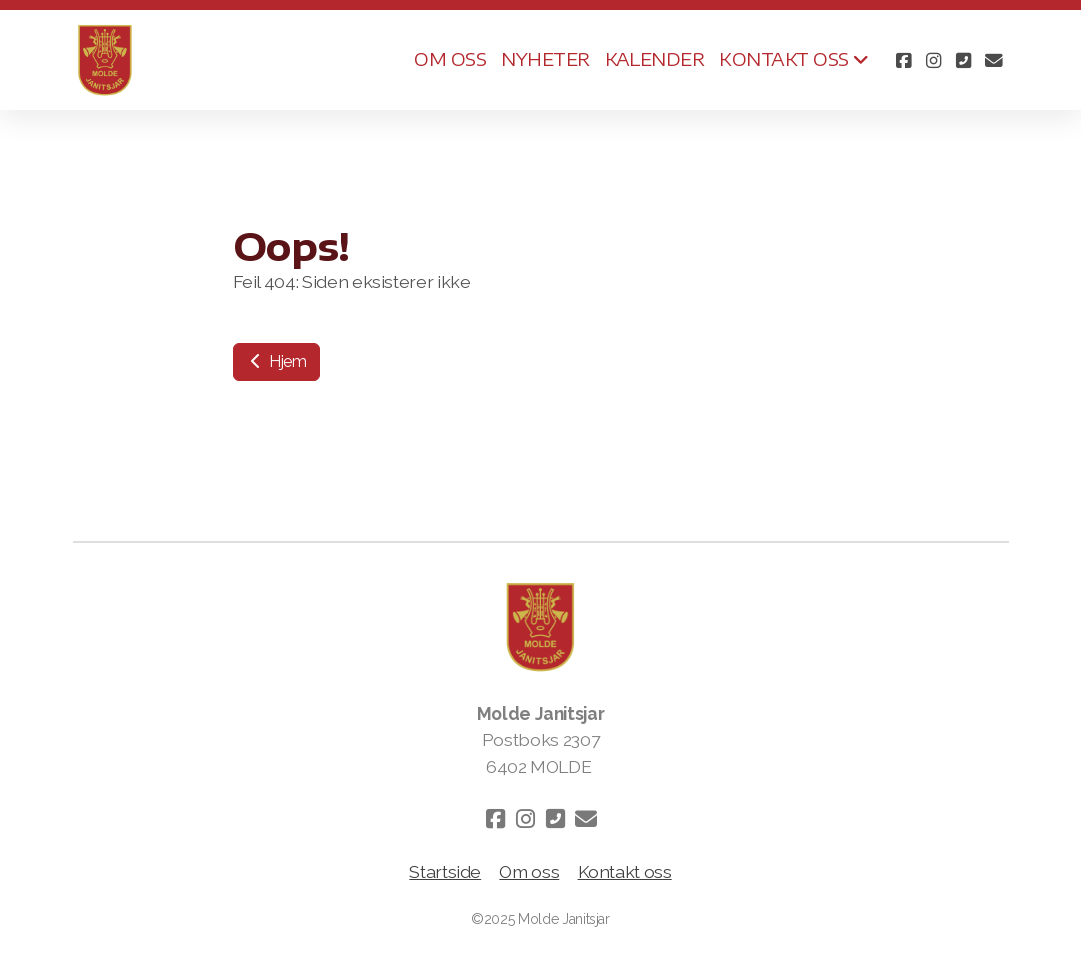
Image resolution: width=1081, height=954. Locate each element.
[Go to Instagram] (934, 60)
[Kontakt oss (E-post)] (994, 60)
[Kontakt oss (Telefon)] (964, 60)
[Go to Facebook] (904, 60)
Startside (445, 871)
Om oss (529, 871)
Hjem (276, 361)
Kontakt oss (625, 871)
